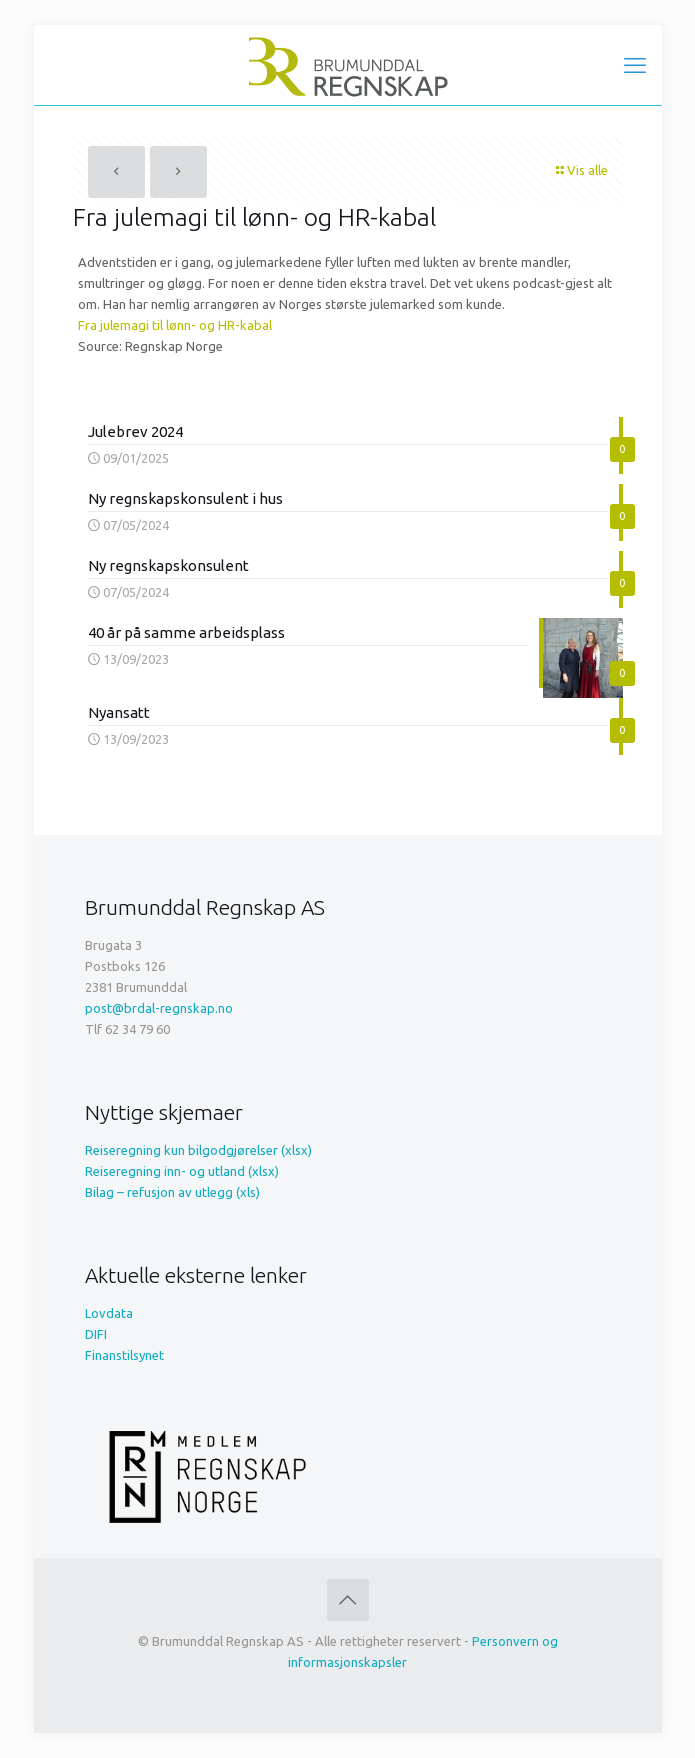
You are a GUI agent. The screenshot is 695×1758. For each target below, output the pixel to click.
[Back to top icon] (348, 1600)
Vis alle (581, 170)
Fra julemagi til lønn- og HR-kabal (175, 325)
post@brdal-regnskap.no (159, 1008)
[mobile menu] (635, 65)
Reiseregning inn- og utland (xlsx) (182, 1171)
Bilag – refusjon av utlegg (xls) (172, 1192)
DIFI (96, 1334)
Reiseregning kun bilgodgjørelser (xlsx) (198, 1150)
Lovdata (109, 1313)
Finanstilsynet (124, 1355)
